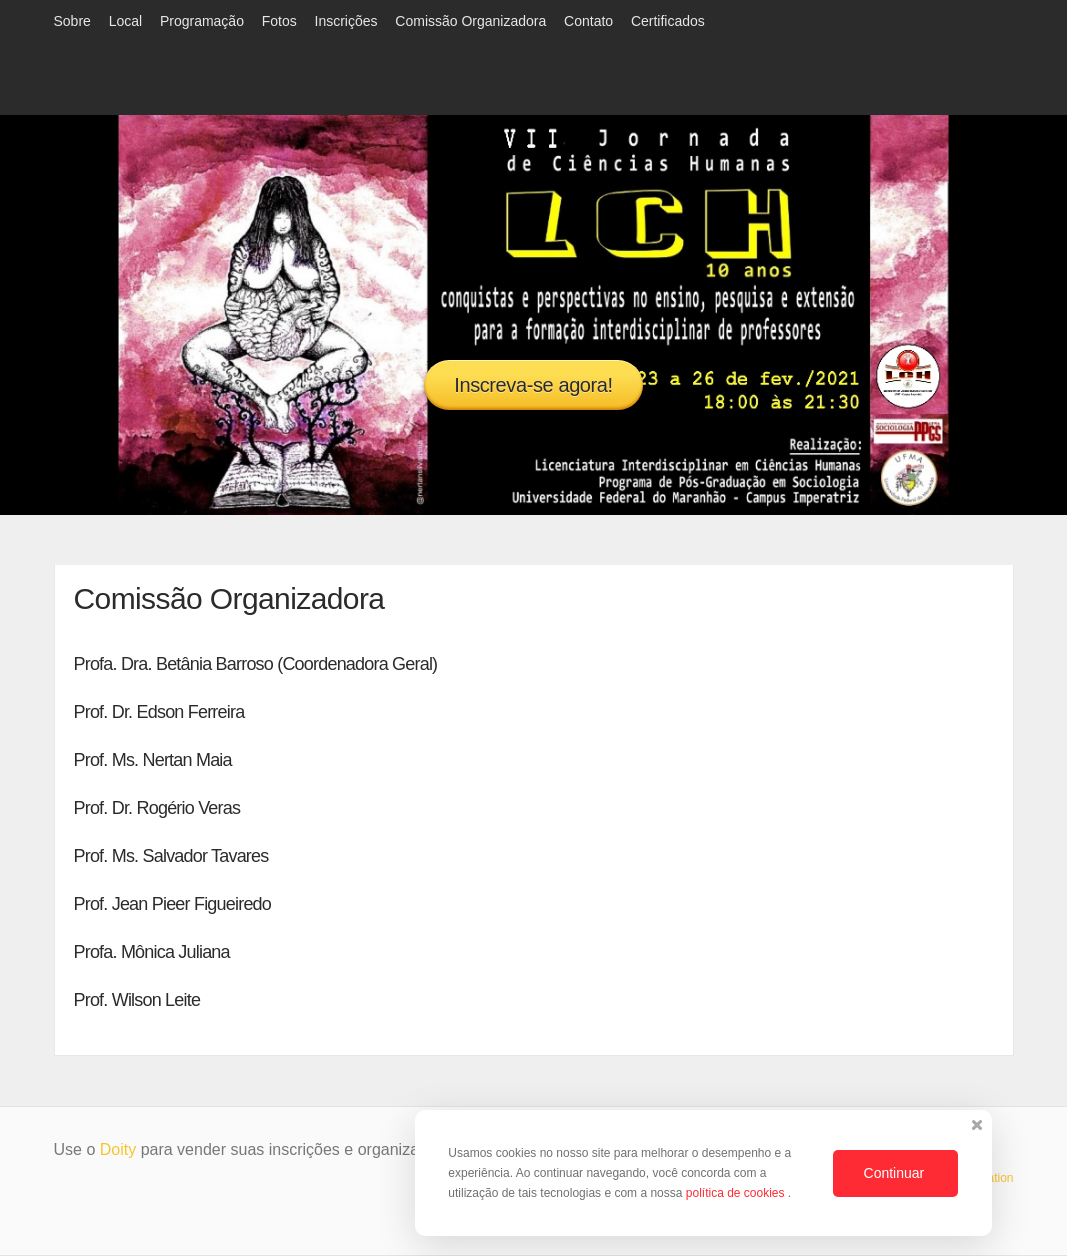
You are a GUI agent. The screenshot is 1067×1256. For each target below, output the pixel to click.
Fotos (279, 21)
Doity (118, 1149)
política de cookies (737, 1193)
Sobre (72, 21)
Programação (202, 21)
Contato (588, 21)
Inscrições (346, 21)
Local (125, 21)
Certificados (668, 21)
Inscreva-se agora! (533, 385)
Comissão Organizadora (470, 21)
